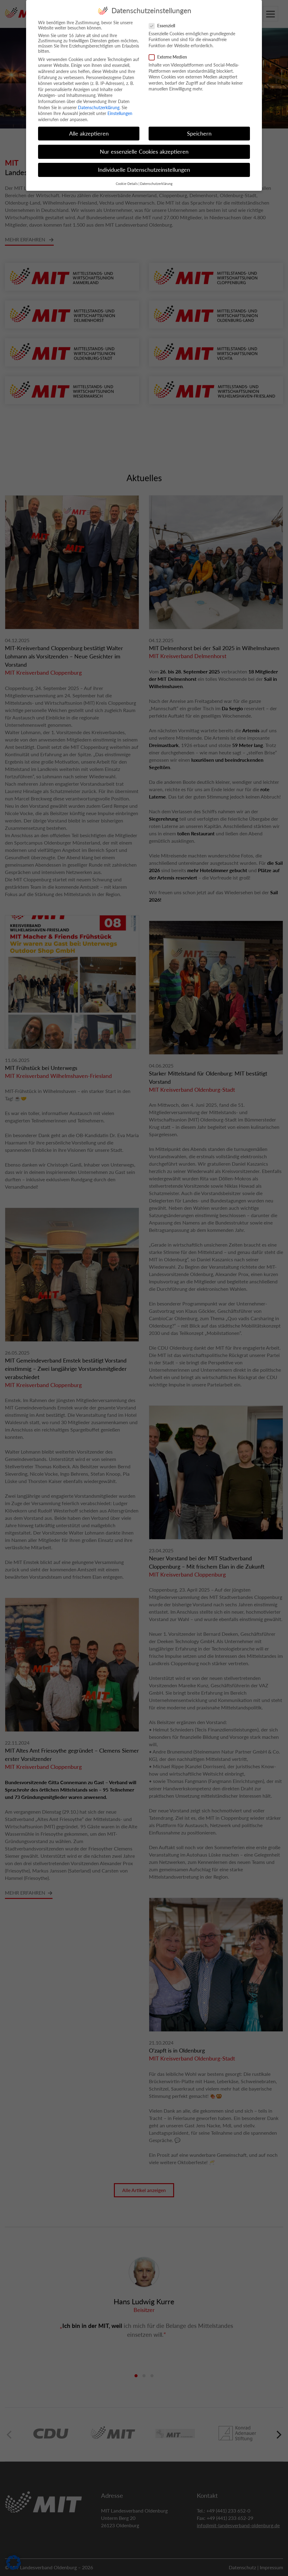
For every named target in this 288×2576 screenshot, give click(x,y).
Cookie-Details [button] (127, 179)
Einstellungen (119, 108)
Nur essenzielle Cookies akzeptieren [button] (144, 147)
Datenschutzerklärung (98, 102)
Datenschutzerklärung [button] (156, 179)
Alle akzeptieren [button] (89, 129)
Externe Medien (170, 52)
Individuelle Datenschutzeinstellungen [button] (144, 165)
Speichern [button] (199, 129)
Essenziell (164, 21)
